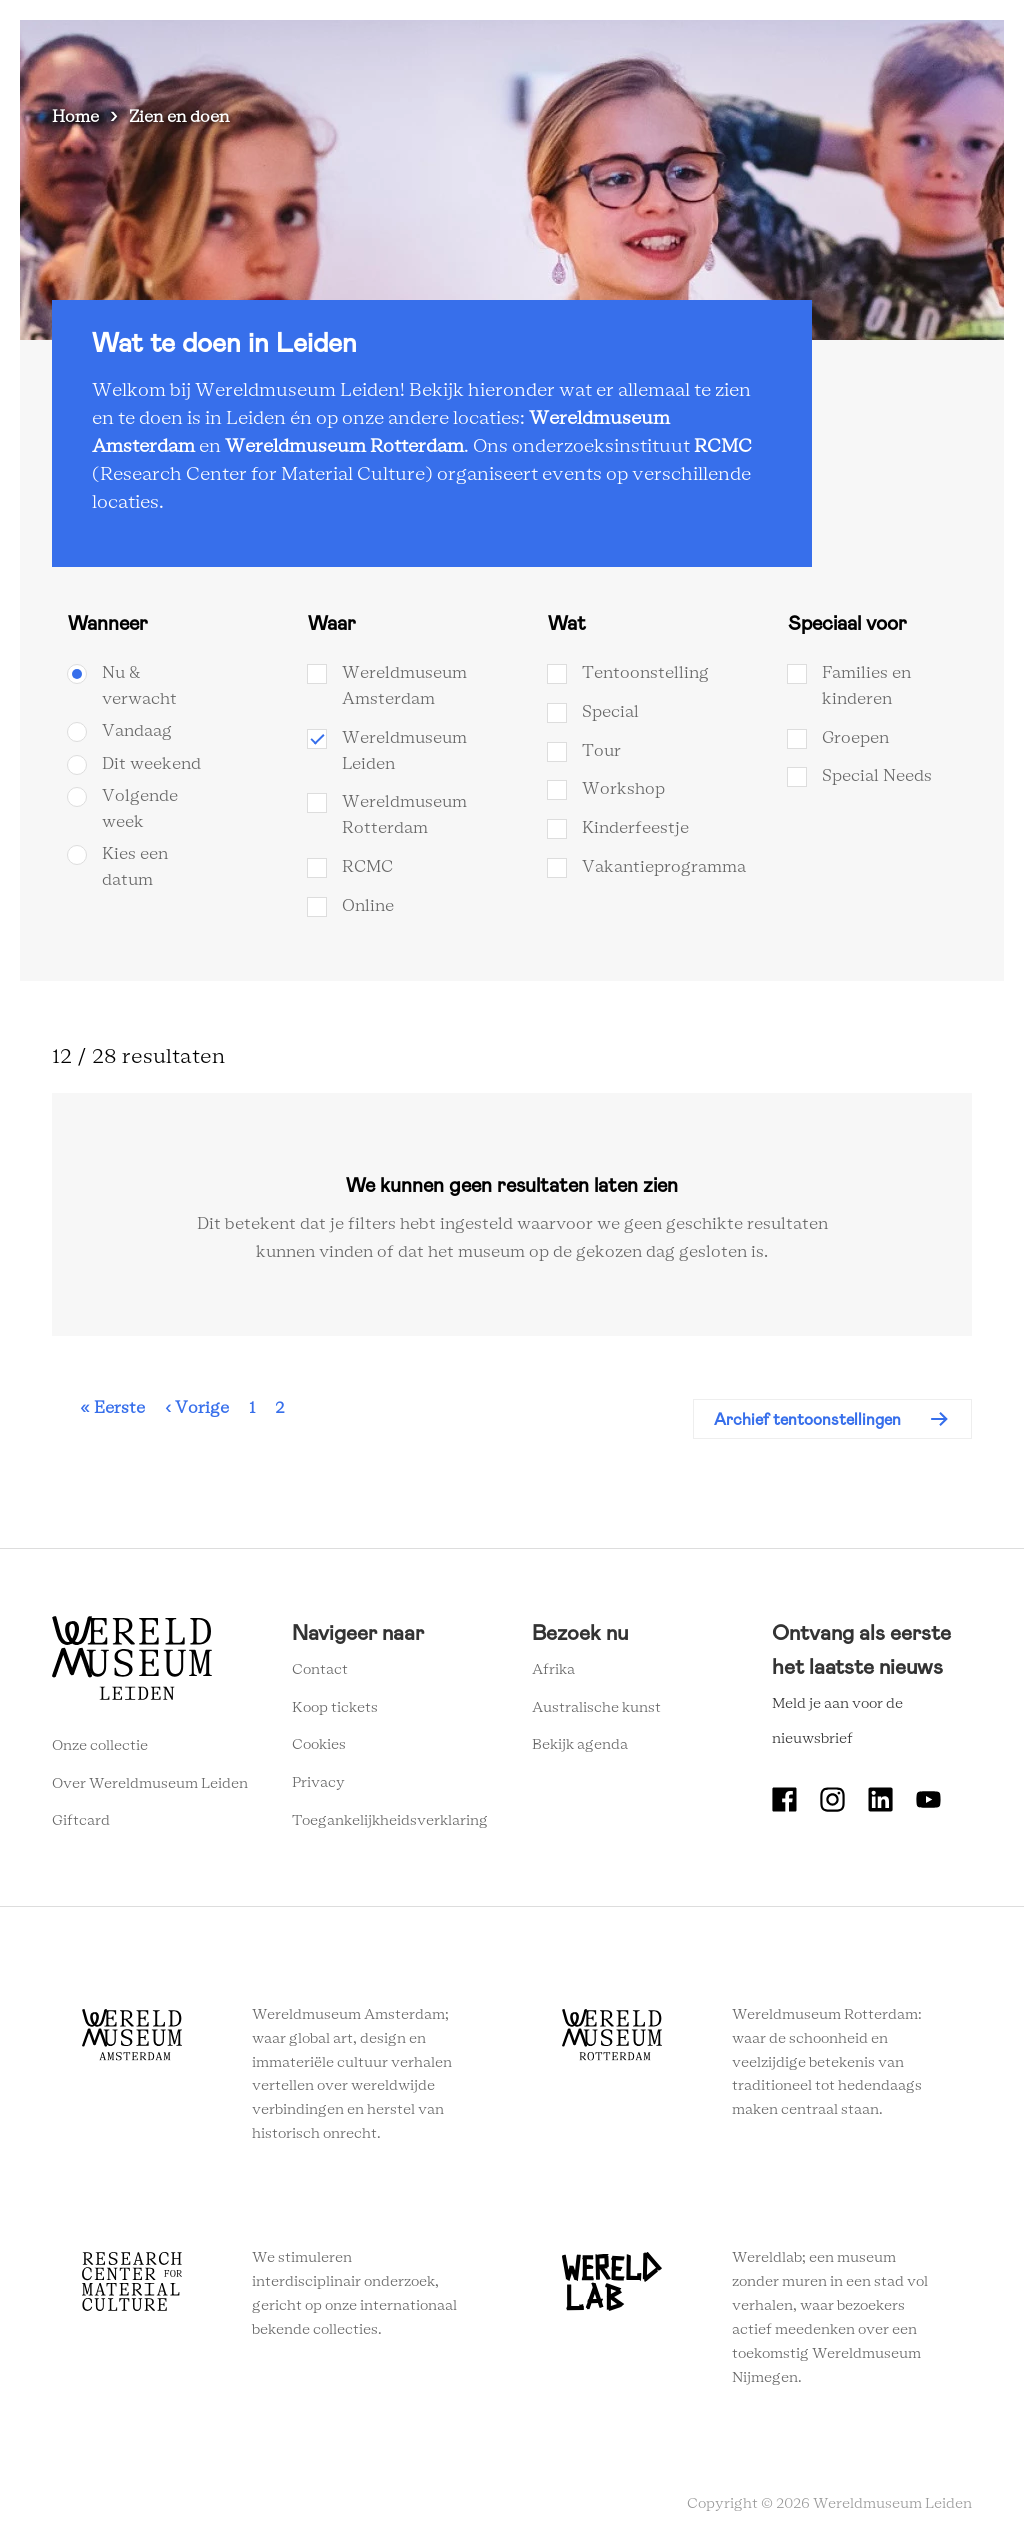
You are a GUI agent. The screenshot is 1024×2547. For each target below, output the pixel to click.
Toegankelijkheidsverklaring (390, 1821)
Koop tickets (335, 1708)
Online (368, 906)
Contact (320, 1670)
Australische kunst (596, 1708)
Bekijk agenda (580, 1745)
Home (75, 117)
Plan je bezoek (404, 49)
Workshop (623, 789)
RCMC (723, 447)
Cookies (319, 1745)
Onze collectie (100, 1746)
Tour (601, 751)
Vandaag (137, 731)
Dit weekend (151, 764)
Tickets (753, 49)
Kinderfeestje (635, 828)
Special (610, 712)
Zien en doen (279, 49)
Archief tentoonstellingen (807, 1419)
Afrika (553, 1670)
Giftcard (81, 1821)
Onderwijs (661, 49)
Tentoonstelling (645, 673)
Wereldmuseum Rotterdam (344, 447)
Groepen (855, 738)
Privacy (318, 1783)
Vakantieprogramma (664, 867)
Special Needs (877, 776)
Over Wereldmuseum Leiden (150, 1784)
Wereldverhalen (539, 49)
